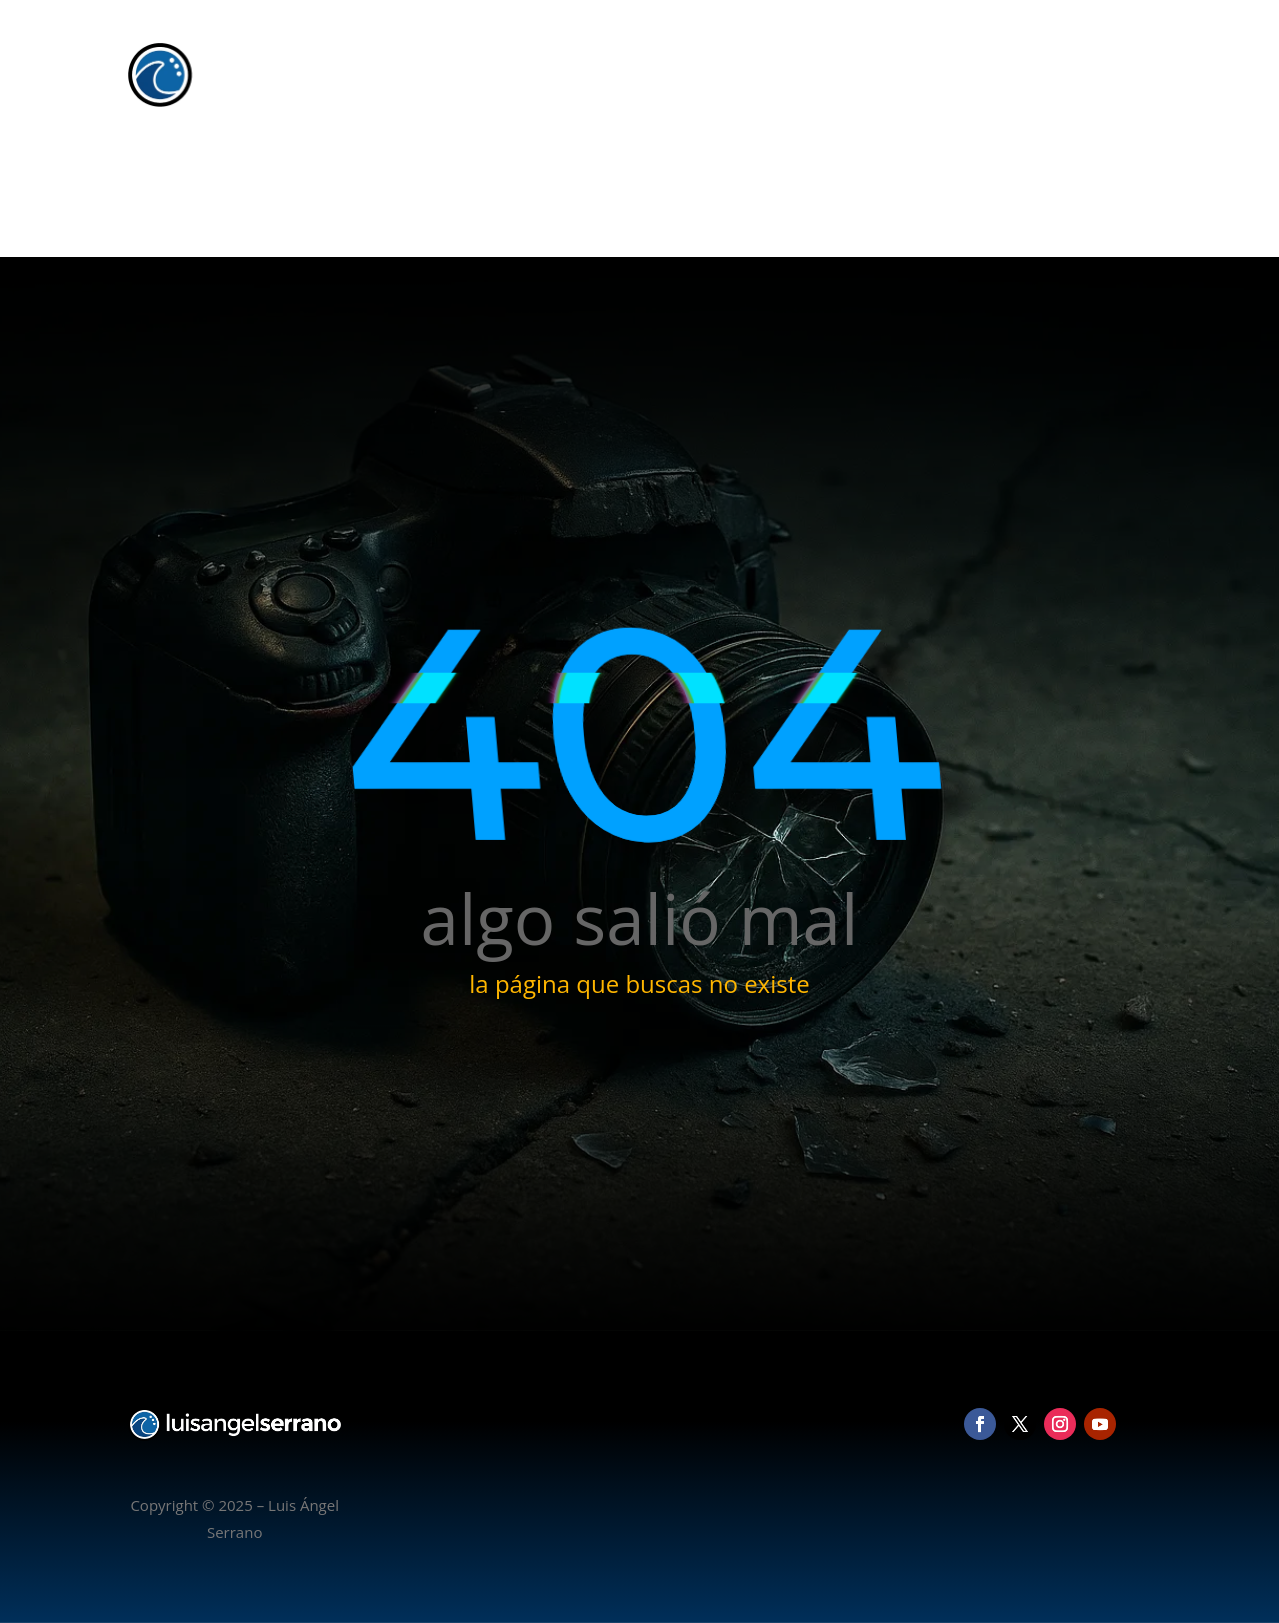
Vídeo (982, 175)
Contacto (1108, 175)
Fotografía (905, 175)
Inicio (829, 175)
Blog (1040, 175)
